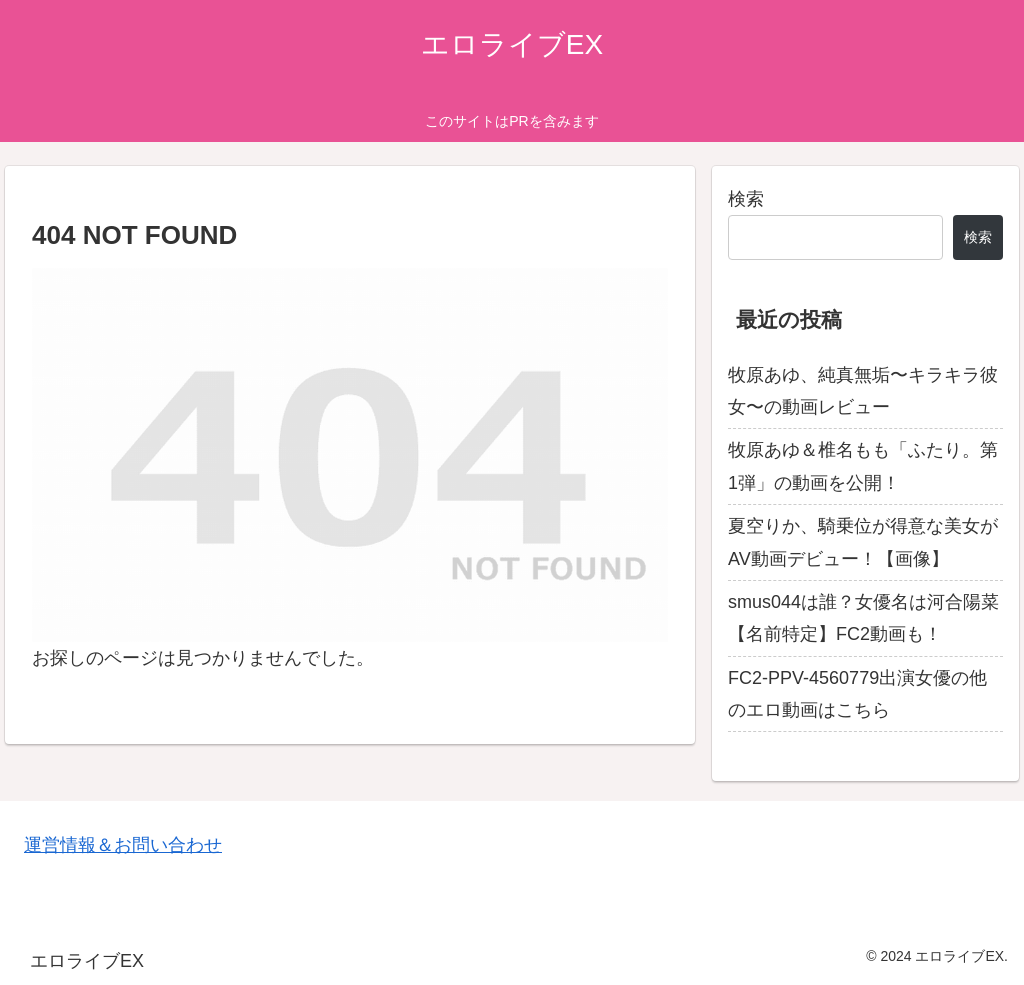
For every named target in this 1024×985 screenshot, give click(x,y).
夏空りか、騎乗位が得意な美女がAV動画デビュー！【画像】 (863, 542)
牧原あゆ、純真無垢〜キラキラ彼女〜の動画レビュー (863, 391)
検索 (746, 199)
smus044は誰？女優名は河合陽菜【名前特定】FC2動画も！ (863, 618)
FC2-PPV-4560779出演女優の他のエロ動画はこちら (857, 694)
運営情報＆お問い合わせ (123, 845)
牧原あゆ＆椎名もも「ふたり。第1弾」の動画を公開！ (863, 466)
